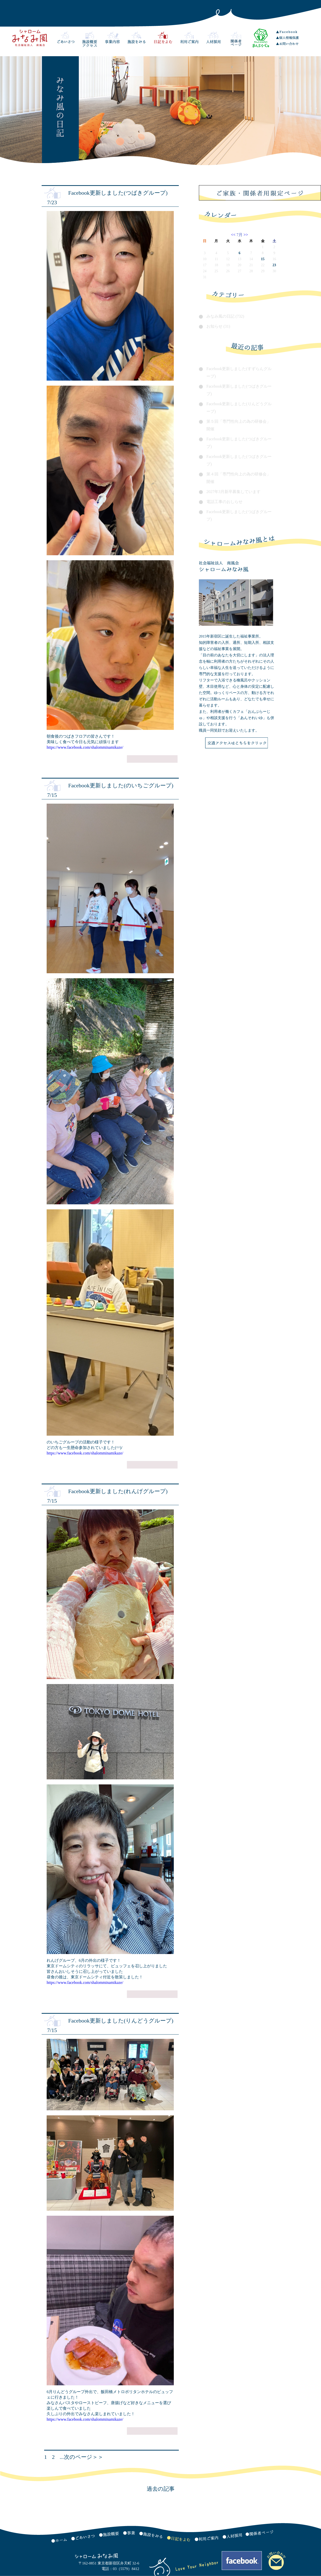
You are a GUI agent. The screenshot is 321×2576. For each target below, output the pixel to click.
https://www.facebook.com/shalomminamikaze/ (85, 747)
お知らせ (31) (218, 326)
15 (263, 259)
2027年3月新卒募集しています (233, 492)
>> (245, 235)
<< (233, 235)
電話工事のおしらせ (224, 502)
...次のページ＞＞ (81, 2457)
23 (274, 265)
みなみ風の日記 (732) (225, 316)
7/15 (52, 795)
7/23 (52, 202)
